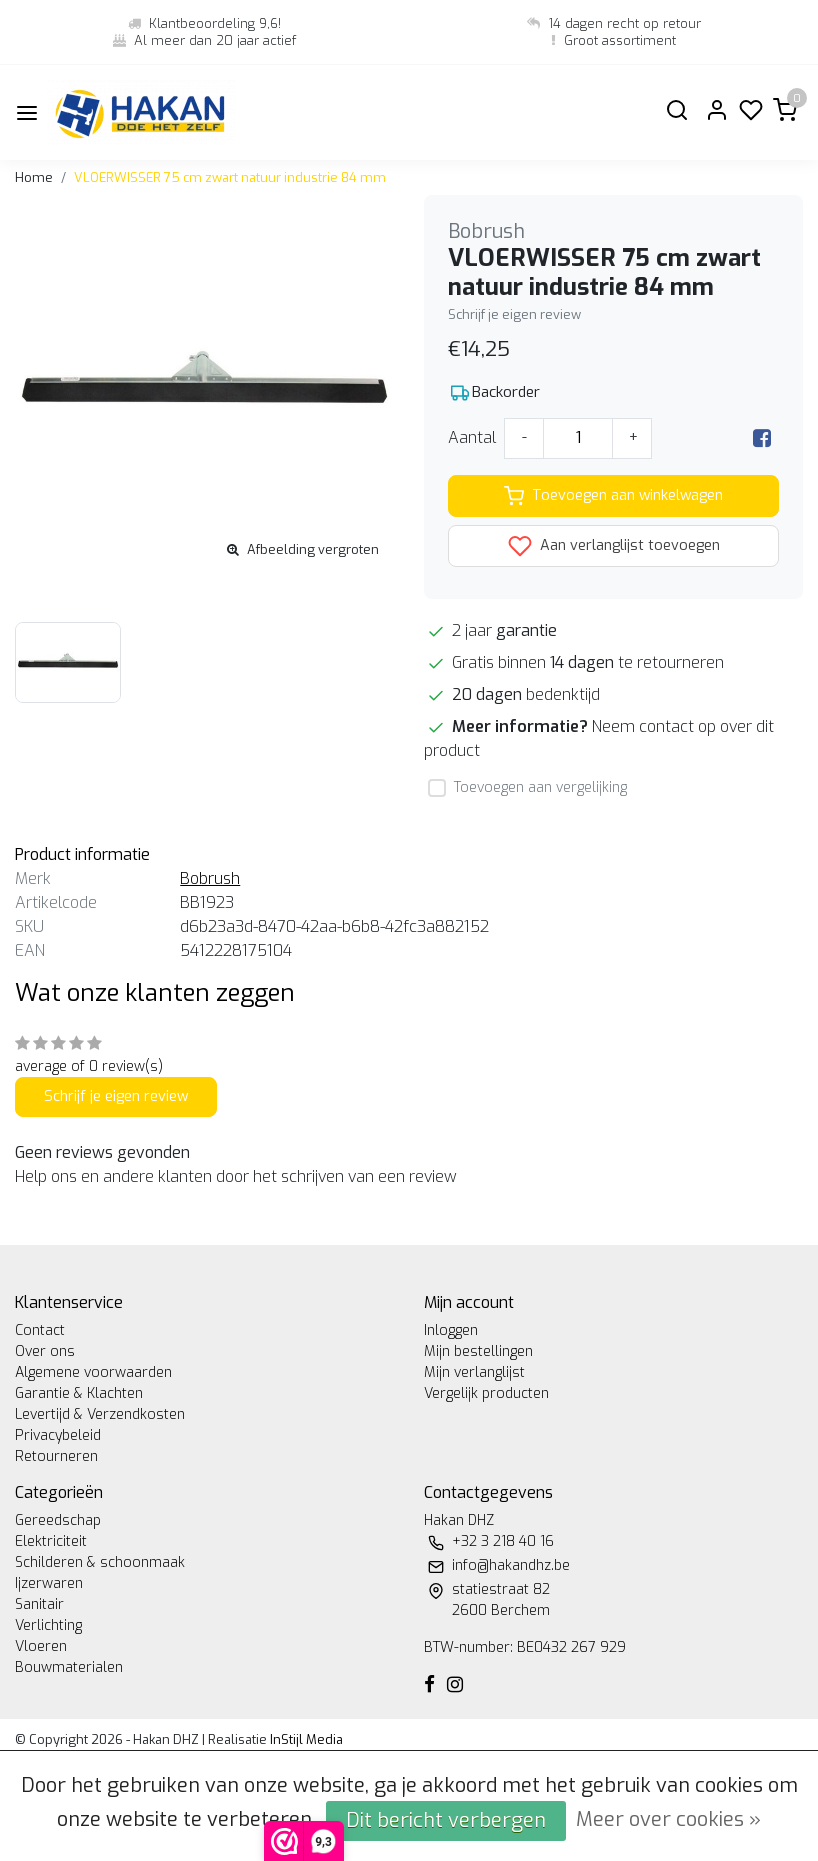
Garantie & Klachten (79, 1393)
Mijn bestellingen (478, 1351)
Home (34, 177)
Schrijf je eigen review (514, 314)
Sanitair (39, 1604)
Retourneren (56, 1456)
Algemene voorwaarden (93, 1372)
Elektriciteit (51, 1541)
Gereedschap (58, 1520)
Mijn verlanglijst (474, 1372)
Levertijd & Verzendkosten (100, 1414)
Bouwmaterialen (69, 1667)
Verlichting (48, 1625)
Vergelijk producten (486, 1393)
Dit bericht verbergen (446, 1820)
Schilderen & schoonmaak (100, 1562)
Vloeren (41, 1646)
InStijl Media (305, 1739)
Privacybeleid (58, 1435)
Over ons (45, 1351)
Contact (40, 1330)
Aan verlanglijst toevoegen (614, 546)
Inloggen (451, 1330)
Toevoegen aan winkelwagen (613, 496)
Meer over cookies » (668, 1819)
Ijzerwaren (49, 1583)
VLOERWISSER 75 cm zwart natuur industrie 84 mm (230, 177)
